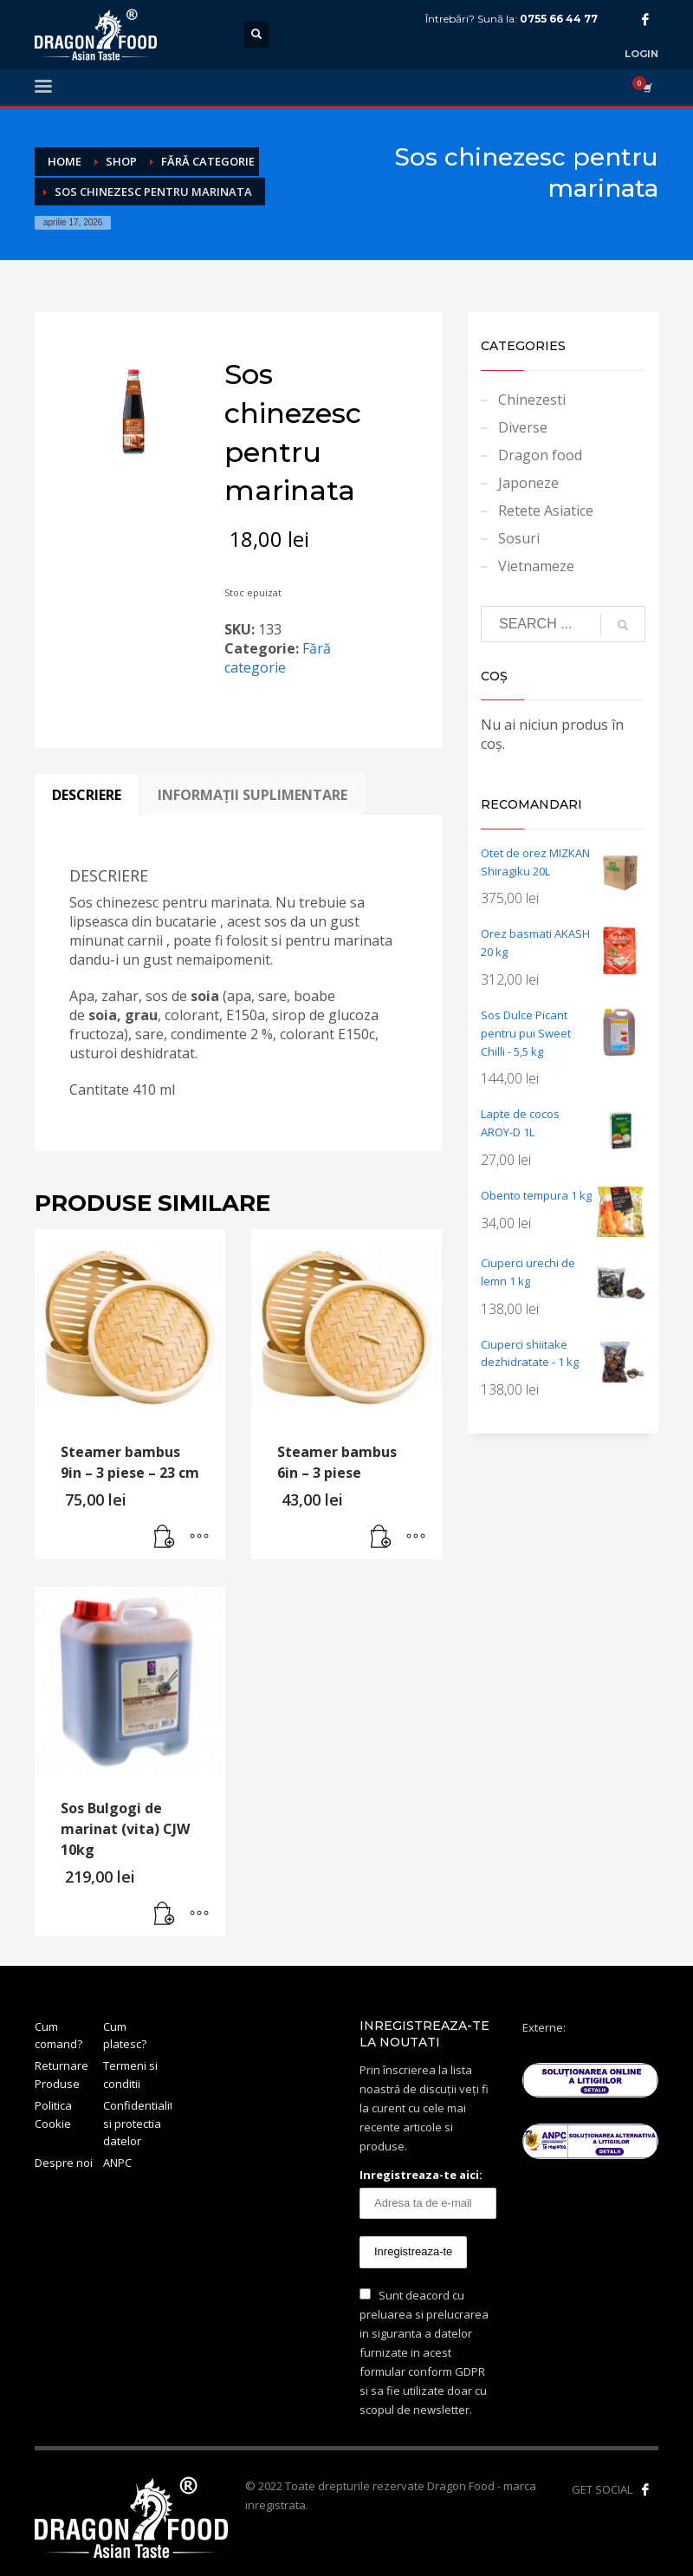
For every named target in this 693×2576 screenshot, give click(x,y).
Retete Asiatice (545, 510)
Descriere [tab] (86, 794)
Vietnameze (536, 566)
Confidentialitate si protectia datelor (137, 2124)
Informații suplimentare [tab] (252, 794)
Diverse (522, 427)
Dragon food (540, 455)
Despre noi (64, 2162)
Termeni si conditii (130, 2074)
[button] (164, 1537)
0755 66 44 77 (559, 18)
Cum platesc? (124, 2035)
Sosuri (519, 538)
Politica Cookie (53, 2114)
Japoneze (528, 482)
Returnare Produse (61, 2074)
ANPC (117, 2162)
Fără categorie (277, 658)
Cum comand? (58, 2035)
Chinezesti (532, 399)
